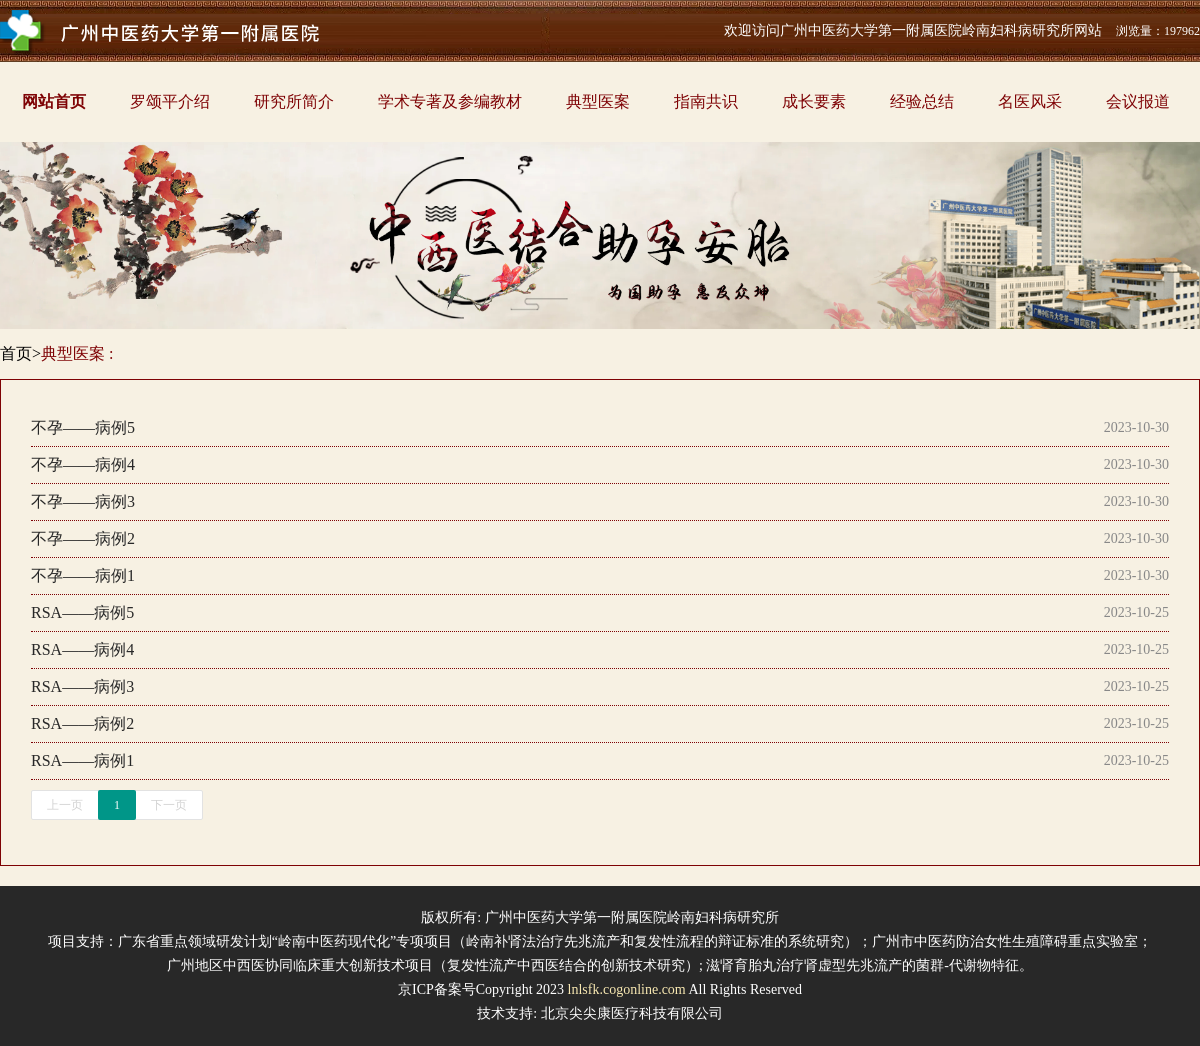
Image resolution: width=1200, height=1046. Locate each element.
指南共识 (706, 101)
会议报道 (1138, 101)
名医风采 (1030, 101)
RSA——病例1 (82, 760)
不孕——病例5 (83, 427)
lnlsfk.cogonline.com (627, 989)
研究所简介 (294, 101)
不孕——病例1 (83, 575)
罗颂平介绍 (170, 101)
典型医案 (598, 101)
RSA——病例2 (82, 723)
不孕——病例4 (83, 464)
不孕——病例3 (83, 501)
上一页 (65, 805)
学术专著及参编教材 (450, 101)
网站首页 (54, 101)
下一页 (169, 805)
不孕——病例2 (83, 538)
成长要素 (814, 101)
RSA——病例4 (82, 649)
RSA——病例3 (82, 686)
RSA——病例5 (82, 612)
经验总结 (922, 101)
